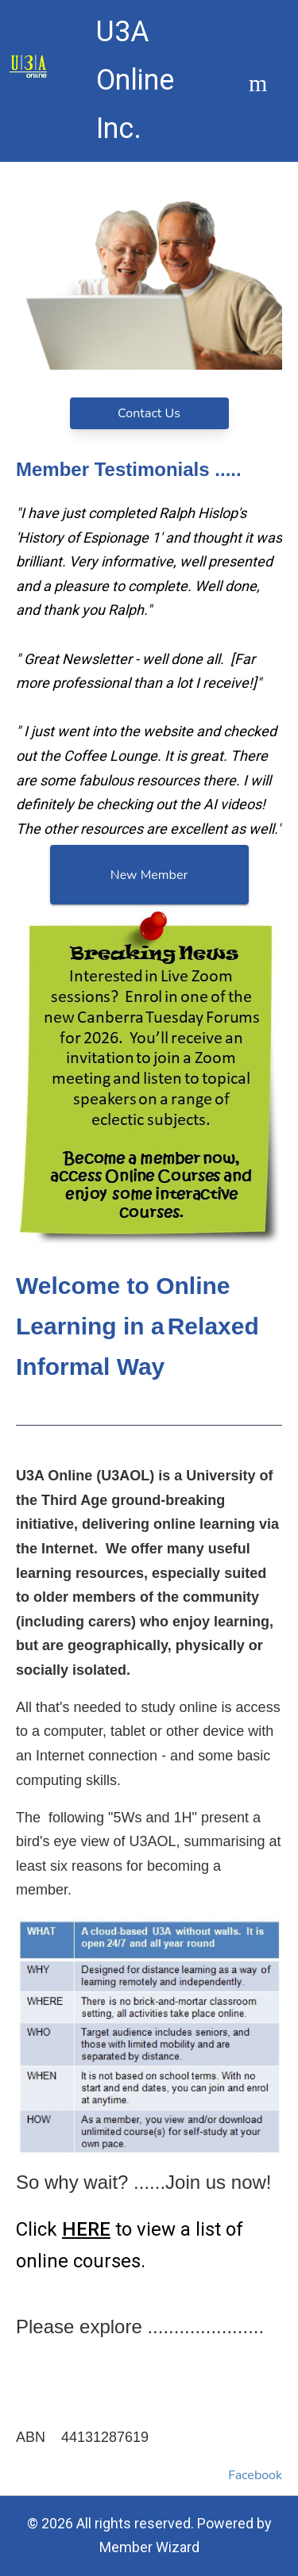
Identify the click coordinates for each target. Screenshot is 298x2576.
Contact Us (149, 413)
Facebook (255, 2475)
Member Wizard (149, 2547)
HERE (86, 2229)
